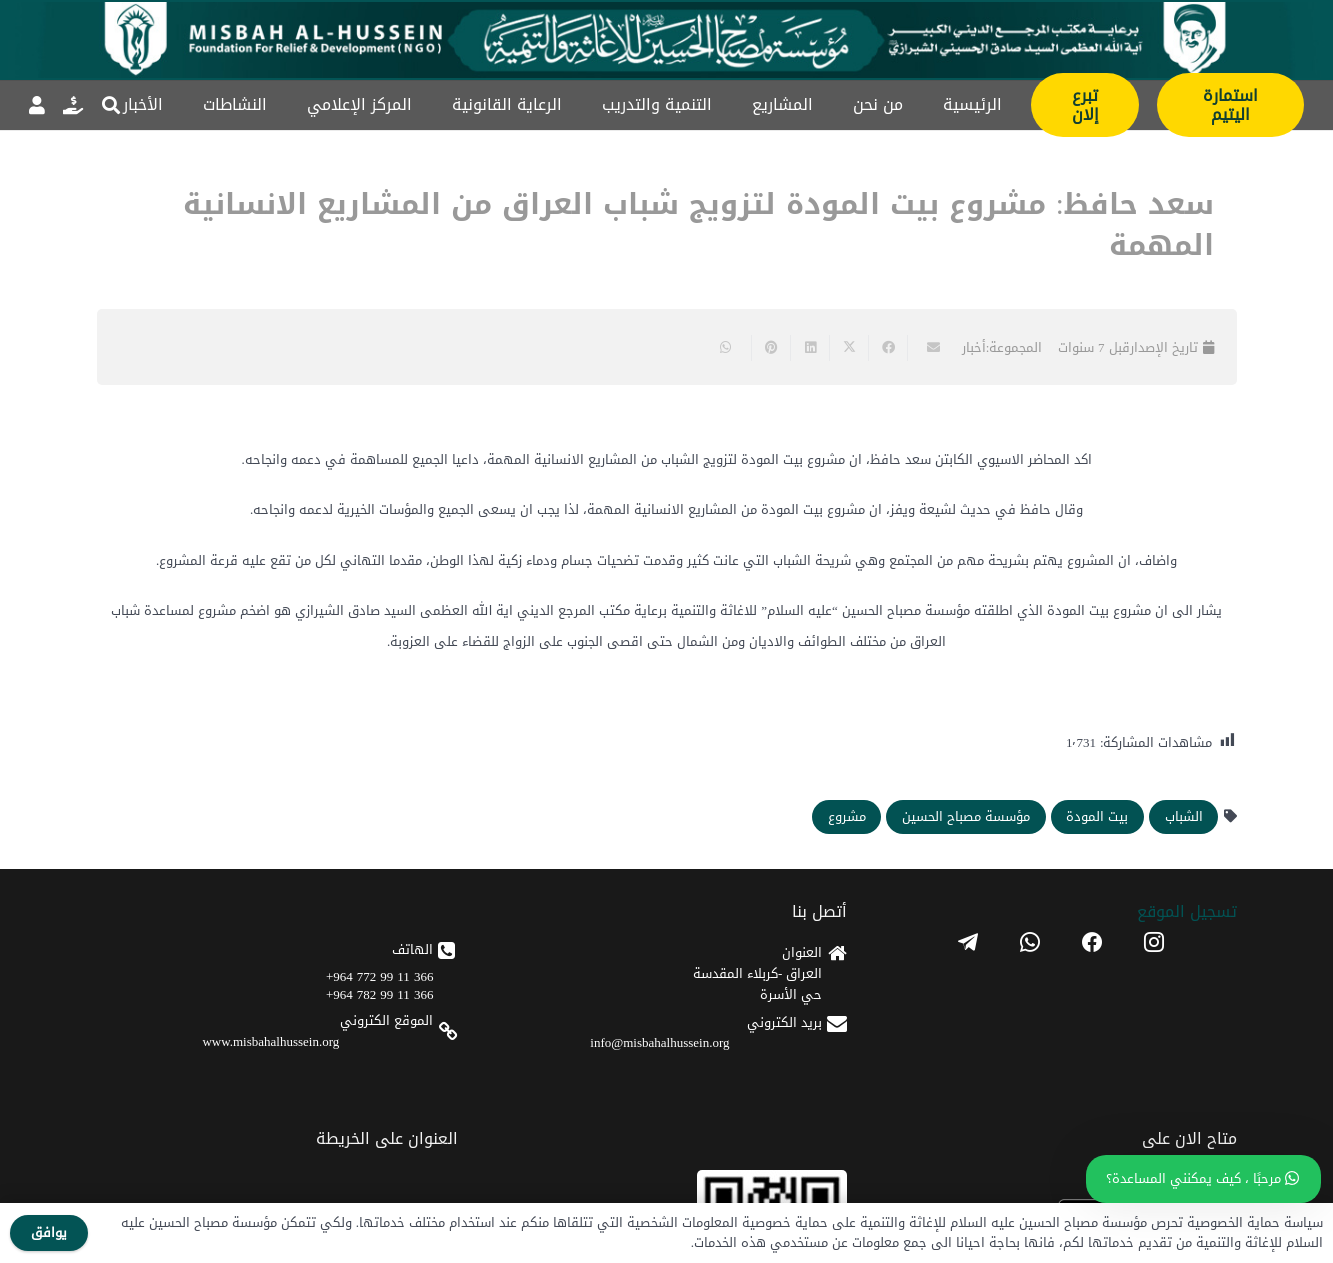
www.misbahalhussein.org (270, 1041)
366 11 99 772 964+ (379, 976)
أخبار (974, 347)
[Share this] (887, 348)
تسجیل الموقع (1187, 911)
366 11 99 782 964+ (379, 994)
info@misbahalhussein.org (659, 1042)
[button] (111, 105)
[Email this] (926, 348)
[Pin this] (770, 348)
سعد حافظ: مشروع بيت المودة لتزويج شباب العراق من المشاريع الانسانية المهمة (698, 225)
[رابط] (73, 105)
